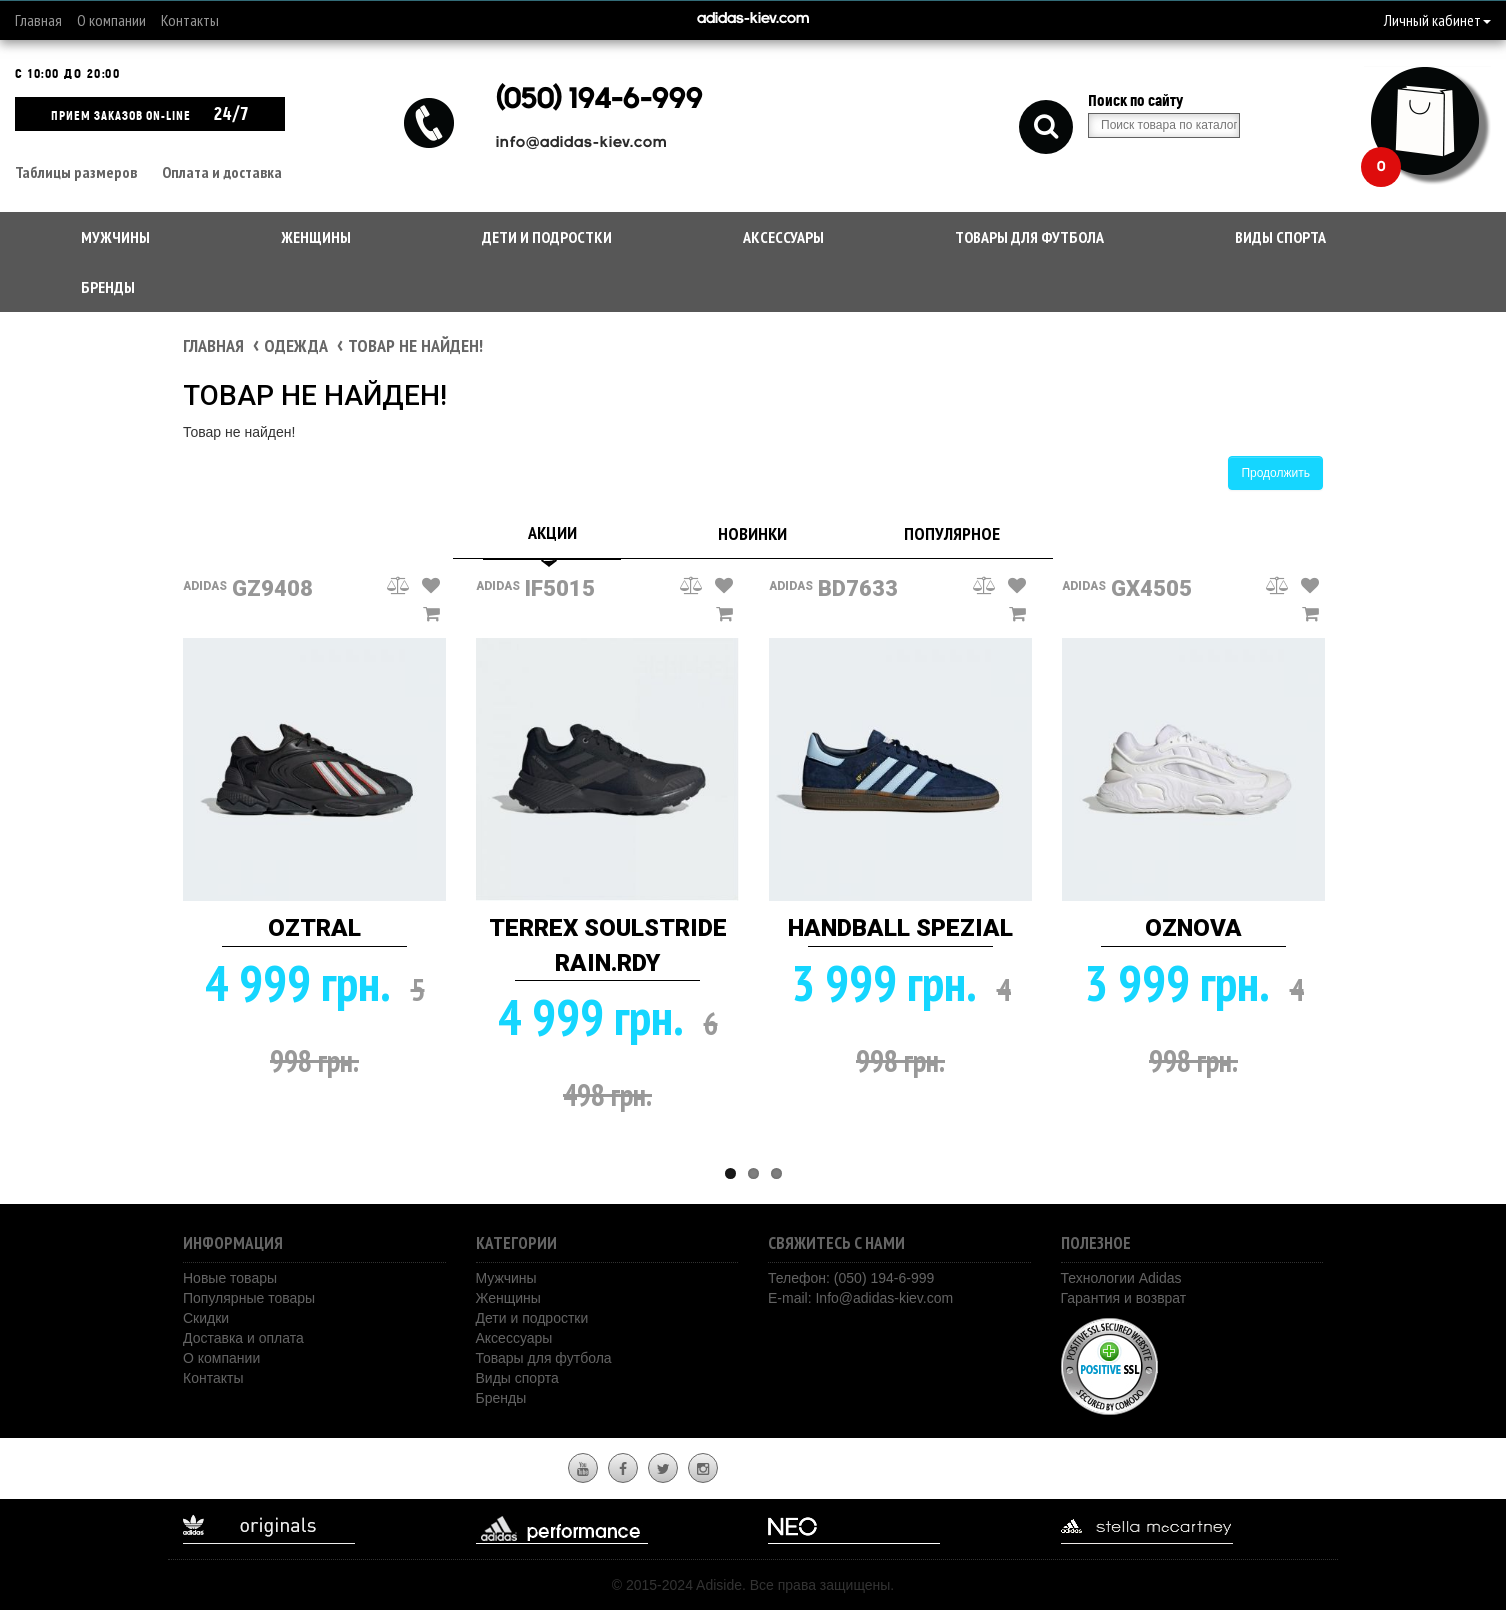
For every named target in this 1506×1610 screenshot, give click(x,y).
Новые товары (230, 1278)
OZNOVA (1193, 928)
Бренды (108, 287)
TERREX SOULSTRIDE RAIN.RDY (608, 945)
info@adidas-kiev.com (581, 143)
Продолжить (1275, 473)
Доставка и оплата (243, 1338)
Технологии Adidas (1121, 1278)
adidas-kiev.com (753, 19)
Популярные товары (249, 1298)
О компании (111, 20)
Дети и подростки (547, 237)
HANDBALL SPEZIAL (900, 928)
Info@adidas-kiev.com (884, 1298)
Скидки (206, 1318)
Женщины (316, 237)
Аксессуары (783, 237)
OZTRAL (314, 928)
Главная (38, 20)
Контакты (190, 20)
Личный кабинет (1437, 20)
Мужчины (115, 237)
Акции (552, 532)
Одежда (296, 345)
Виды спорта (1280, 237)
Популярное (952, 533)
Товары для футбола (1029, 237)
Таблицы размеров (76, 172)
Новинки (752, 533)
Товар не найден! (415, 345)
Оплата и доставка (222, 172)
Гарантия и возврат (1124, 1298)
